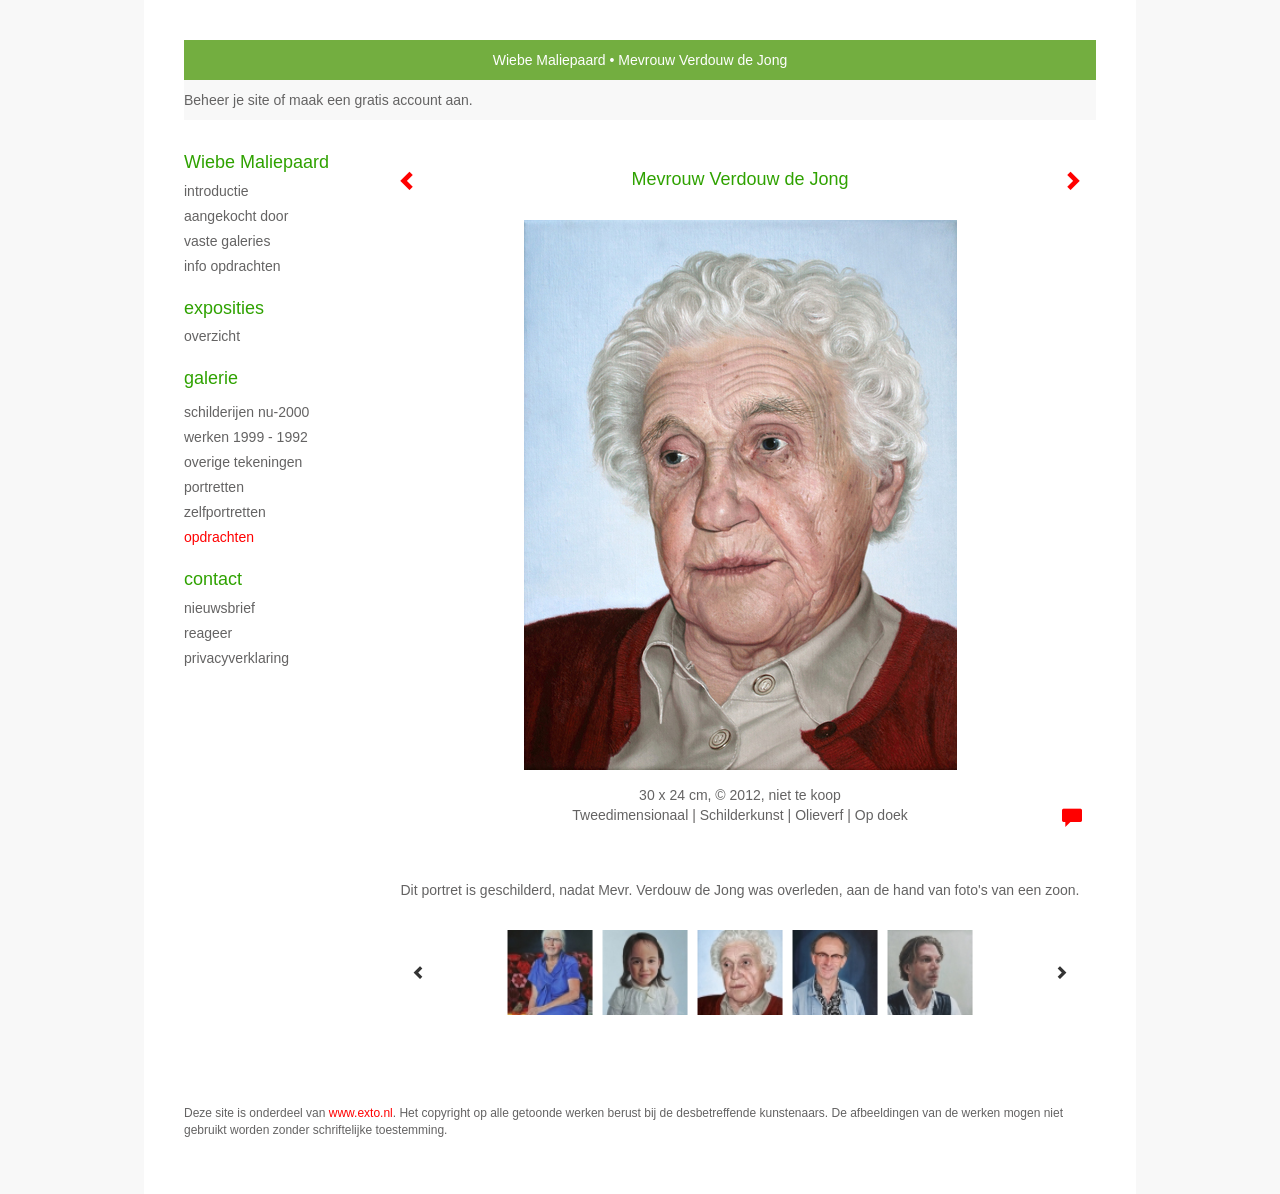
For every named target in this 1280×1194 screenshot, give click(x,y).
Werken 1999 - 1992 (246, 437)
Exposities (224, 308)
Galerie (211, 378)
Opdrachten (219, 537)
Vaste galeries (227, 241)
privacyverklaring (236, 658)
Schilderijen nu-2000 (246, 412)
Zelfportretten (225, 512)
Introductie (216, 191)
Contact (213, 579)
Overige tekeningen (243, 462)
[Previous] (419, 972)
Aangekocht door (236, 216)
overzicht (212, 336)
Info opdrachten (232, 266)
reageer (208, 633)
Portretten (214, 487)
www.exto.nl (361, 1113)
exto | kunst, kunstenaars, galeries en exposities (240, 60)
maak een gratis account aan (379, 100)
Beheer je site (227, 100)
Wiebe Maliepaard (549, 60)
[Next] (1061, 972)
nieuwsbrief (219, 608)
